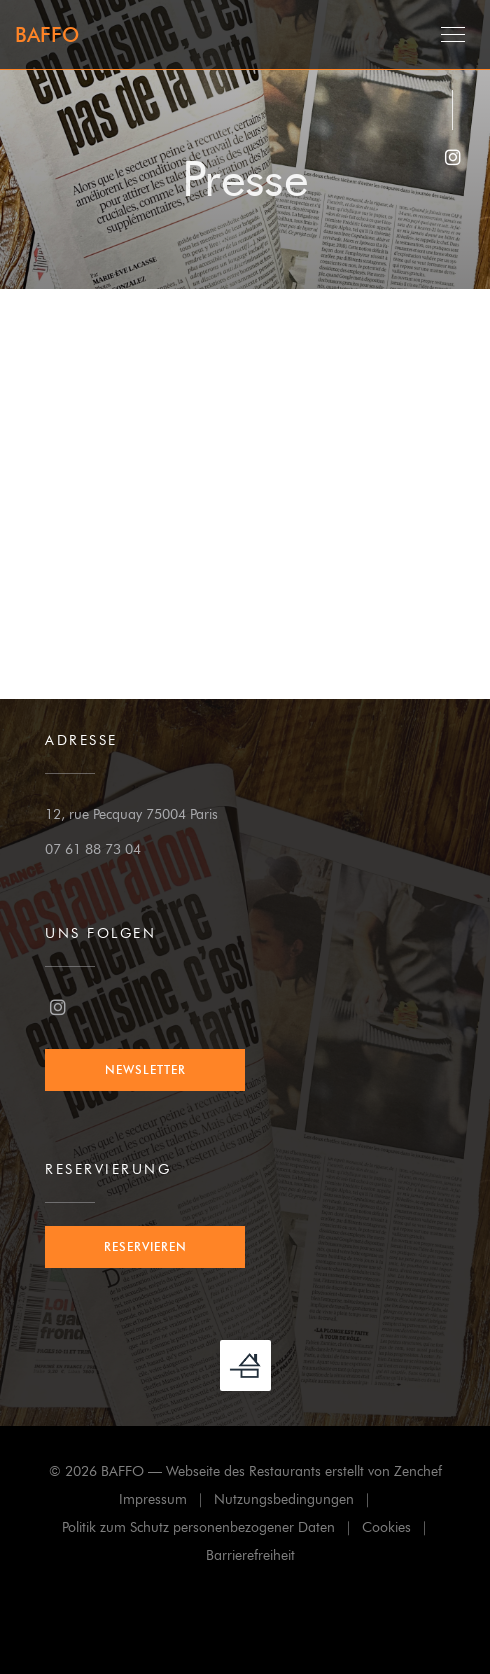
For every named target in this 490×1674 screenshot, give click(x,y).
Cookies (400, 1530)
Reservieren (145, 1246)
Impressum (166, 1502)
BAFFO (47, 35)
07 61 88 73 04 (93, 849)
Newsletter (145, 1069)
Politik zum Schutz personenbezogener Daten (212, 1530)
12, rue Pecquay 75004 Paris (131, 814)
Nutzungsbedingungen (297, 1502)
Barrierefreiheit (250, 1558)
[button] (453, 35)
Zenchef (418, 1471)
